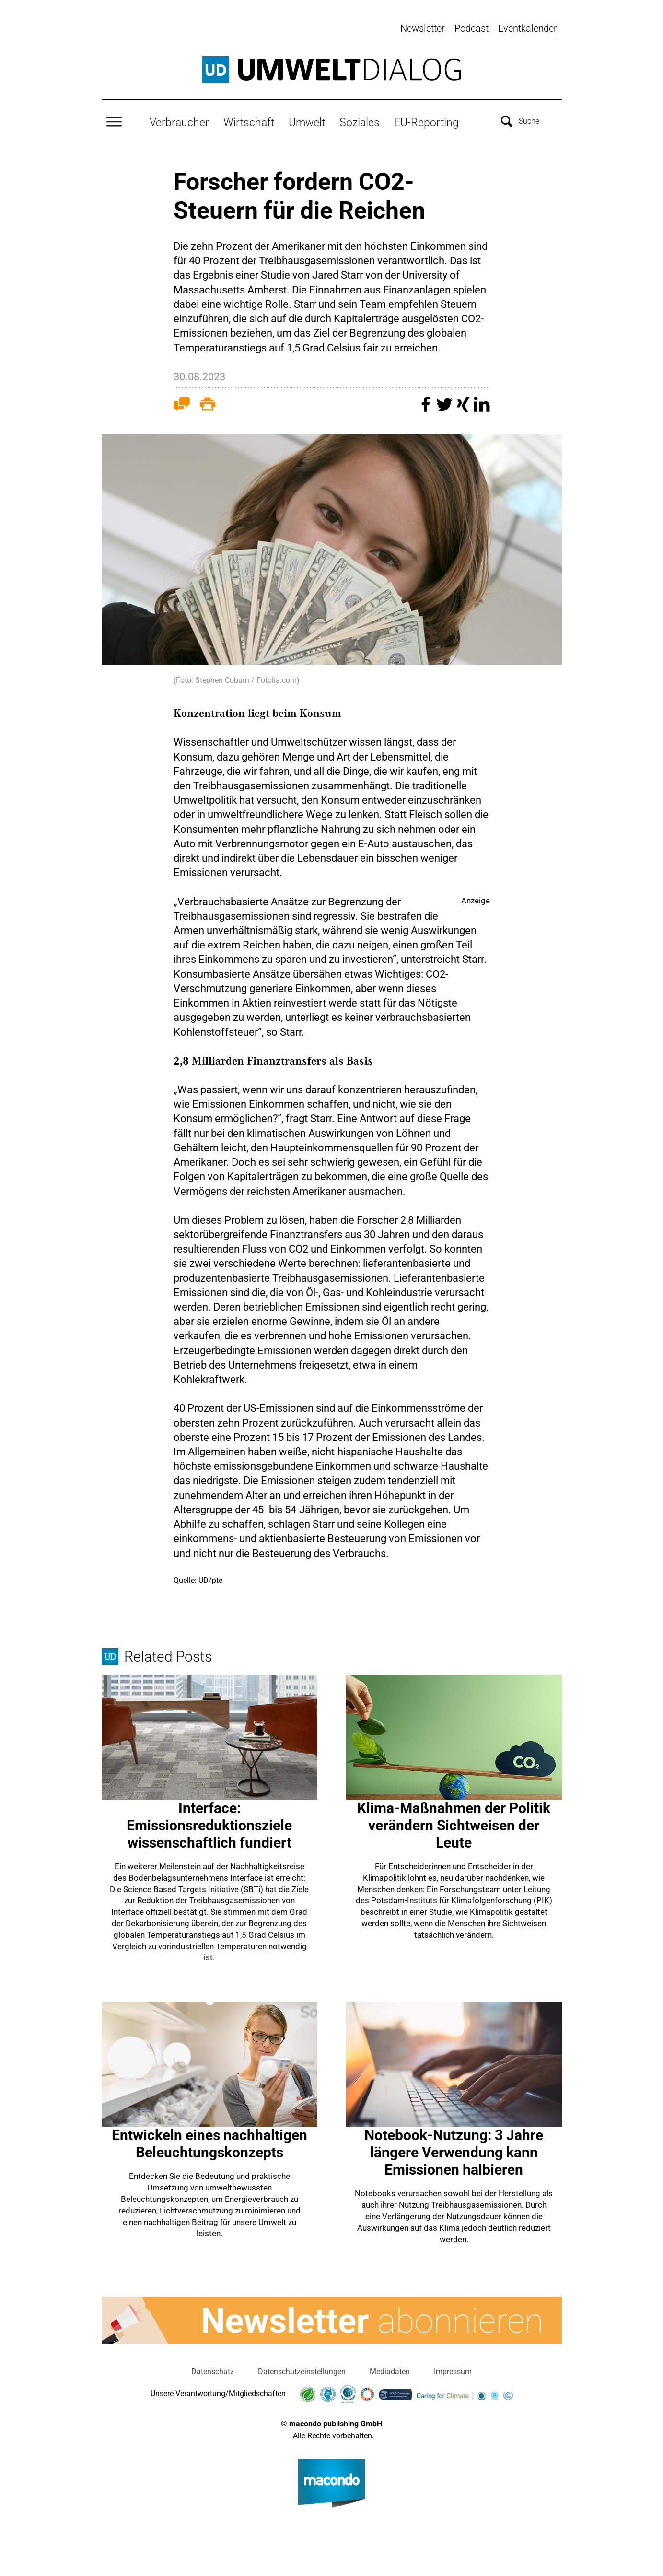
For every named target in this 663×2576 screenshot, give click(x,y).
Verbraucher (179, 120)
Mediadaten (390, 2369)
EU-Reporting (426, 120)
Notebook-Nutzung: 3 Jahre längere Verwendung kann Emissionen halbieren (453, 2150)
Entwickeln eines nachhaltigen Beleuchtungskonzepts (209, 2142)
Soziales (359, 120)
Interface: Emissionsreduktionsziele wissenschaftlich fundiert (209, 1823)
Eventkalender (527, 28)
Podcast (471, 28)
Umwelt (307, 120)
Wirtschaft (248, 120)
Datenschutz (212, 2369)
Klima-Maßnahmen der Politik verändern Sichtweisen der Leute (453, 1823)
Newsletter (422, 28)
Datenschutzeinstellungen (302, 2369)
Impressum (453, 2369)
